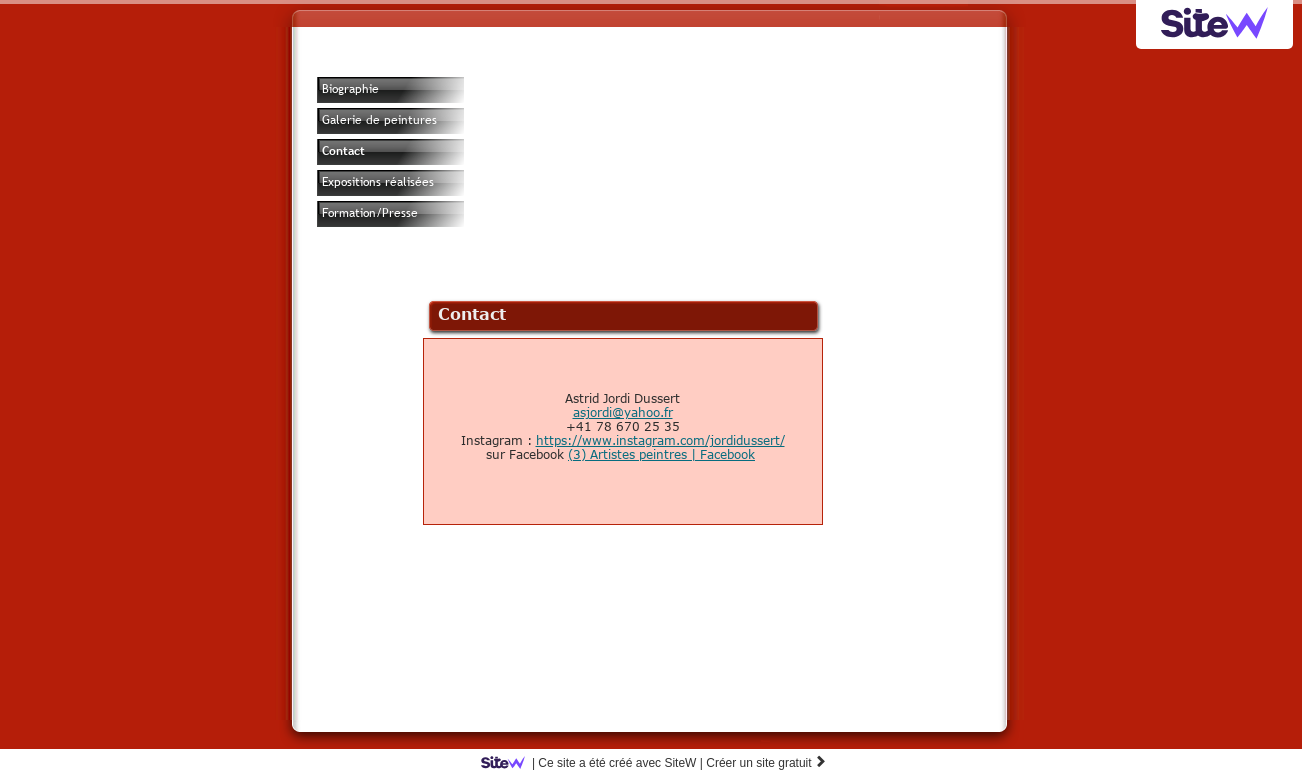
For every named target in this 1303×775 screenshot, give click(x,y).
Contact (343, 151)
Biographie (350, 89)
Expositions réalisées (378, 182)
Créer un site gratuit (766, 763)
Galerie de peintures (379, 120)
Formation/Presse (370, 213)
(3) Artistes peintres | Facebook (661, 454)
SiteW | (595, 763)
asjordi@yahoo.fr (623, 412)
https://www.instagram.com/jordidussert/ (660, 440)
